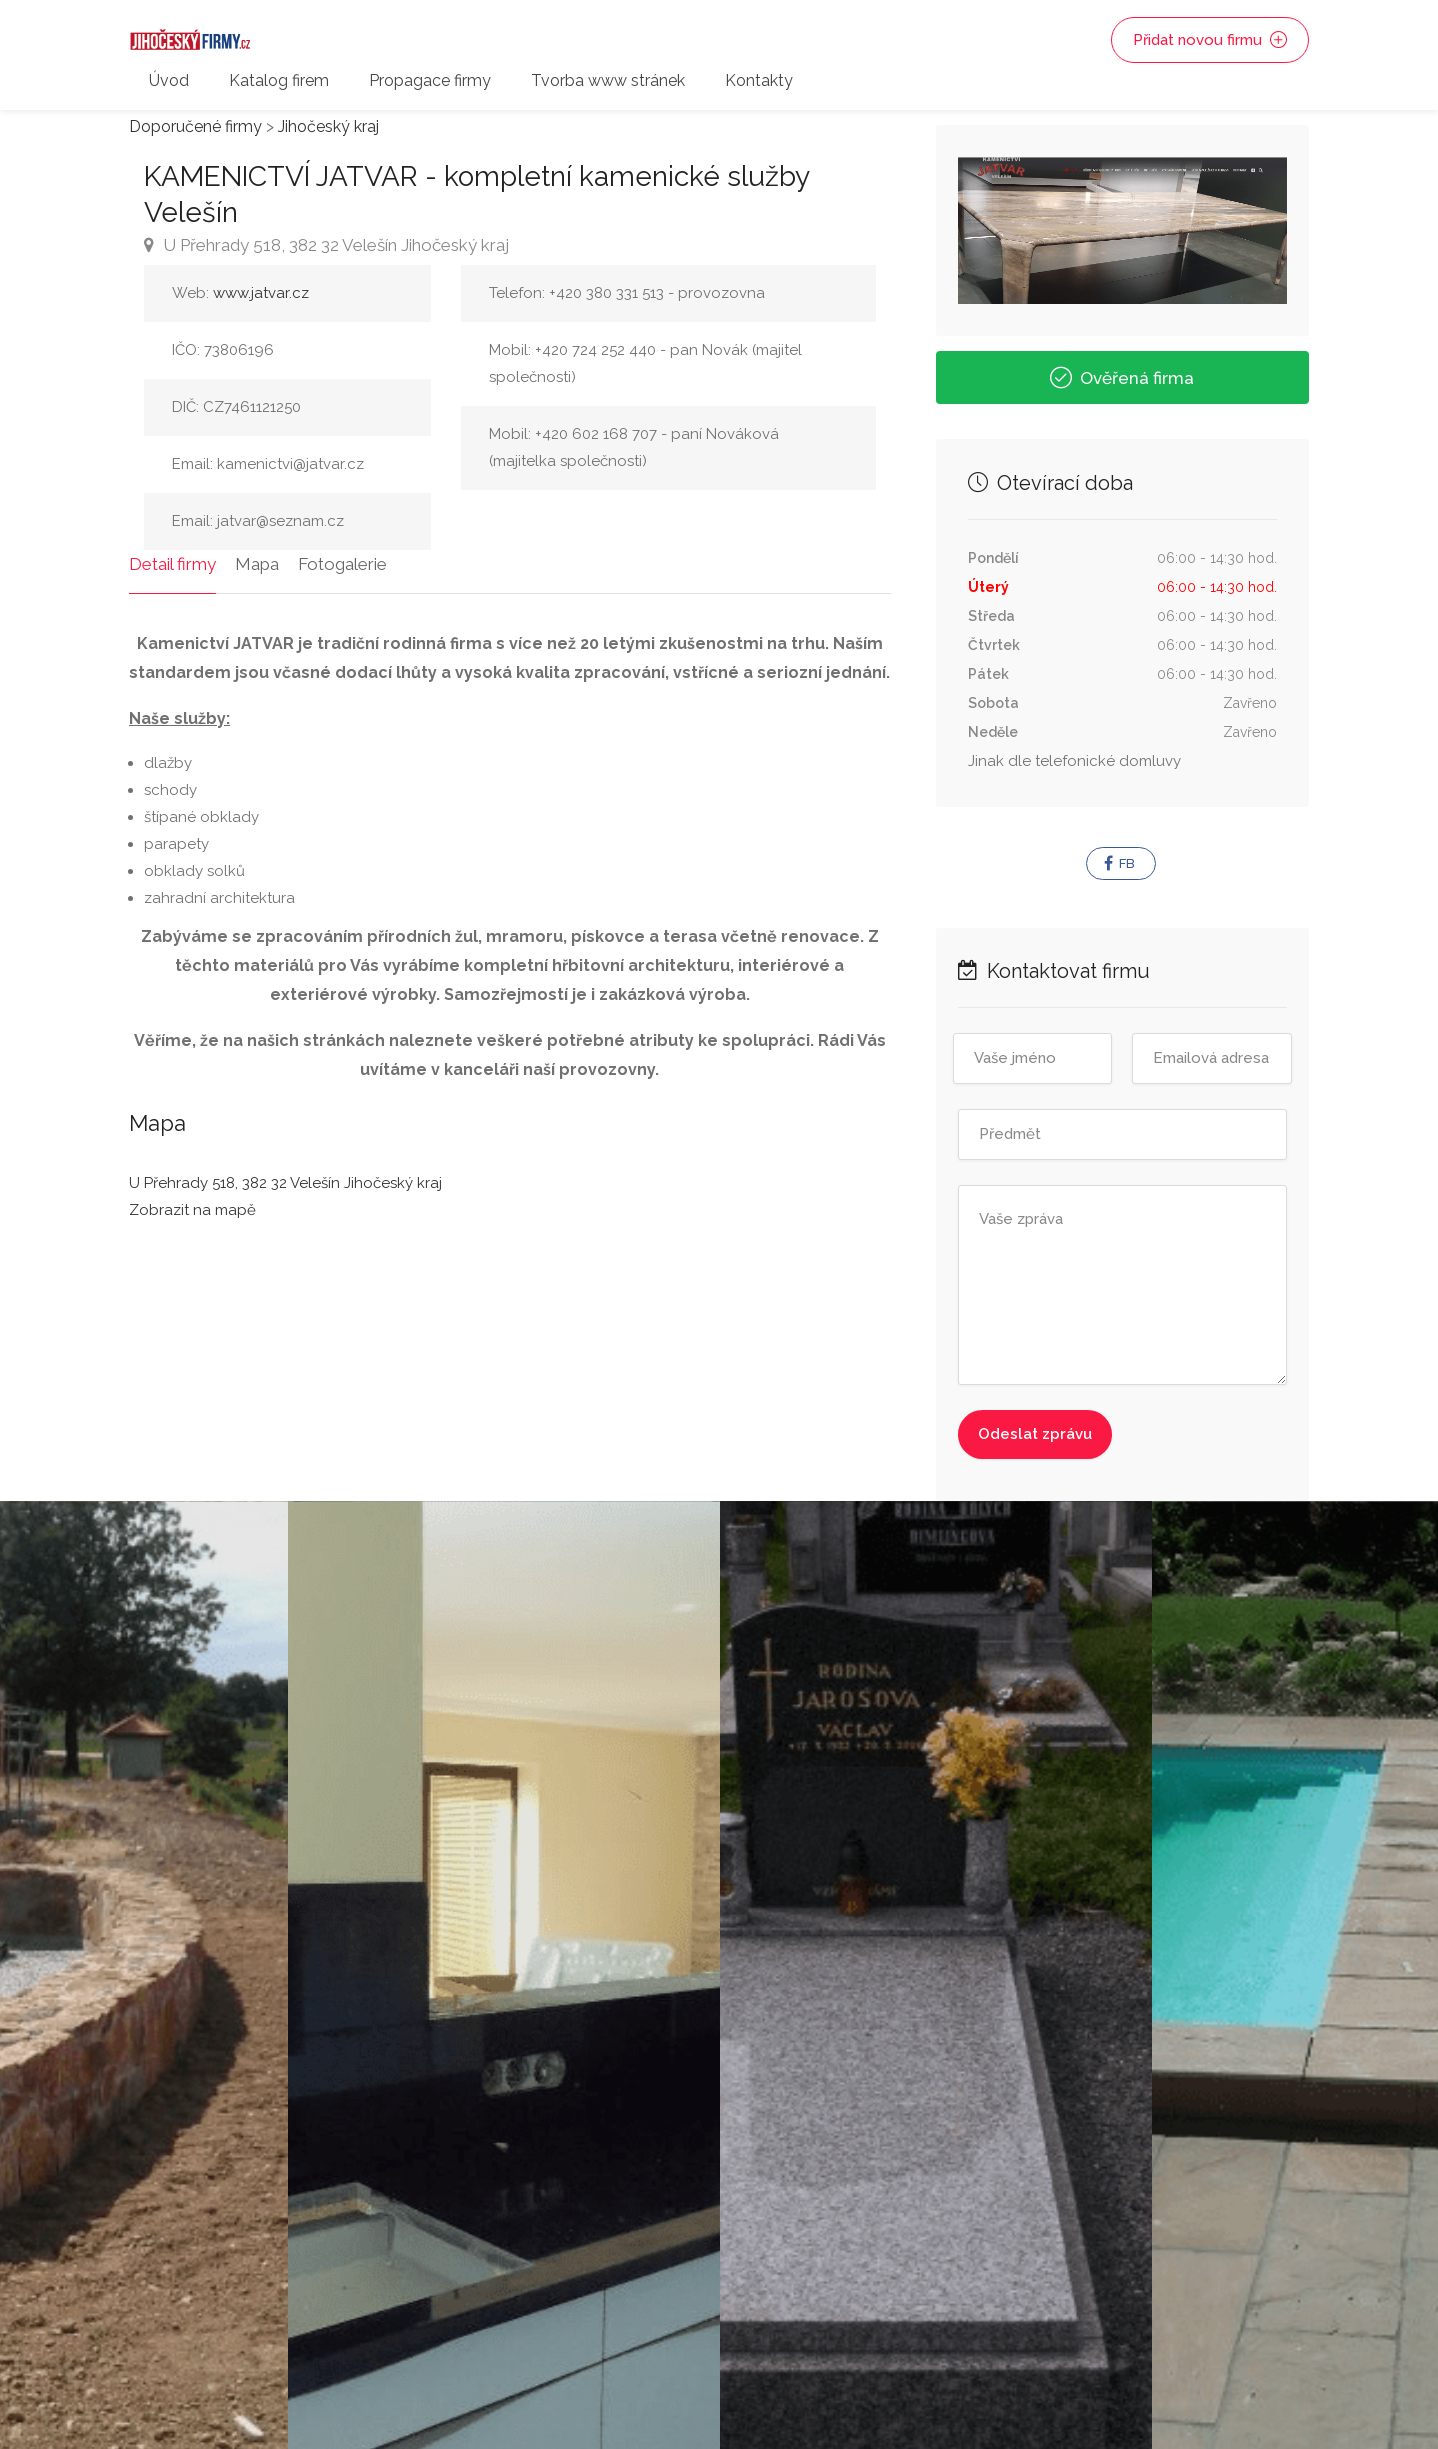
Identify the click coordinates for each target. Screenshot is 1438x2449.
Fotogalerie (342, 564)
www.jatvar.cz (261, 293)
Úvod (169, 80)
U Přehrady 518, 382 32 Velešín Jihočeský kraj (326, 245)
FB (1119, 864)
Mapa (257, 564)
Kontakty (759, 80)
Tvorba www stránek (608, 80)
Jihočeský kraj (328, 126)
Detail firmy (172, 564)
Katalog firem (279, 80)
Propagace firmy (430, 80)
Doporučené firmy (195, 126)
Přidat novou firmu (1210, 40)
